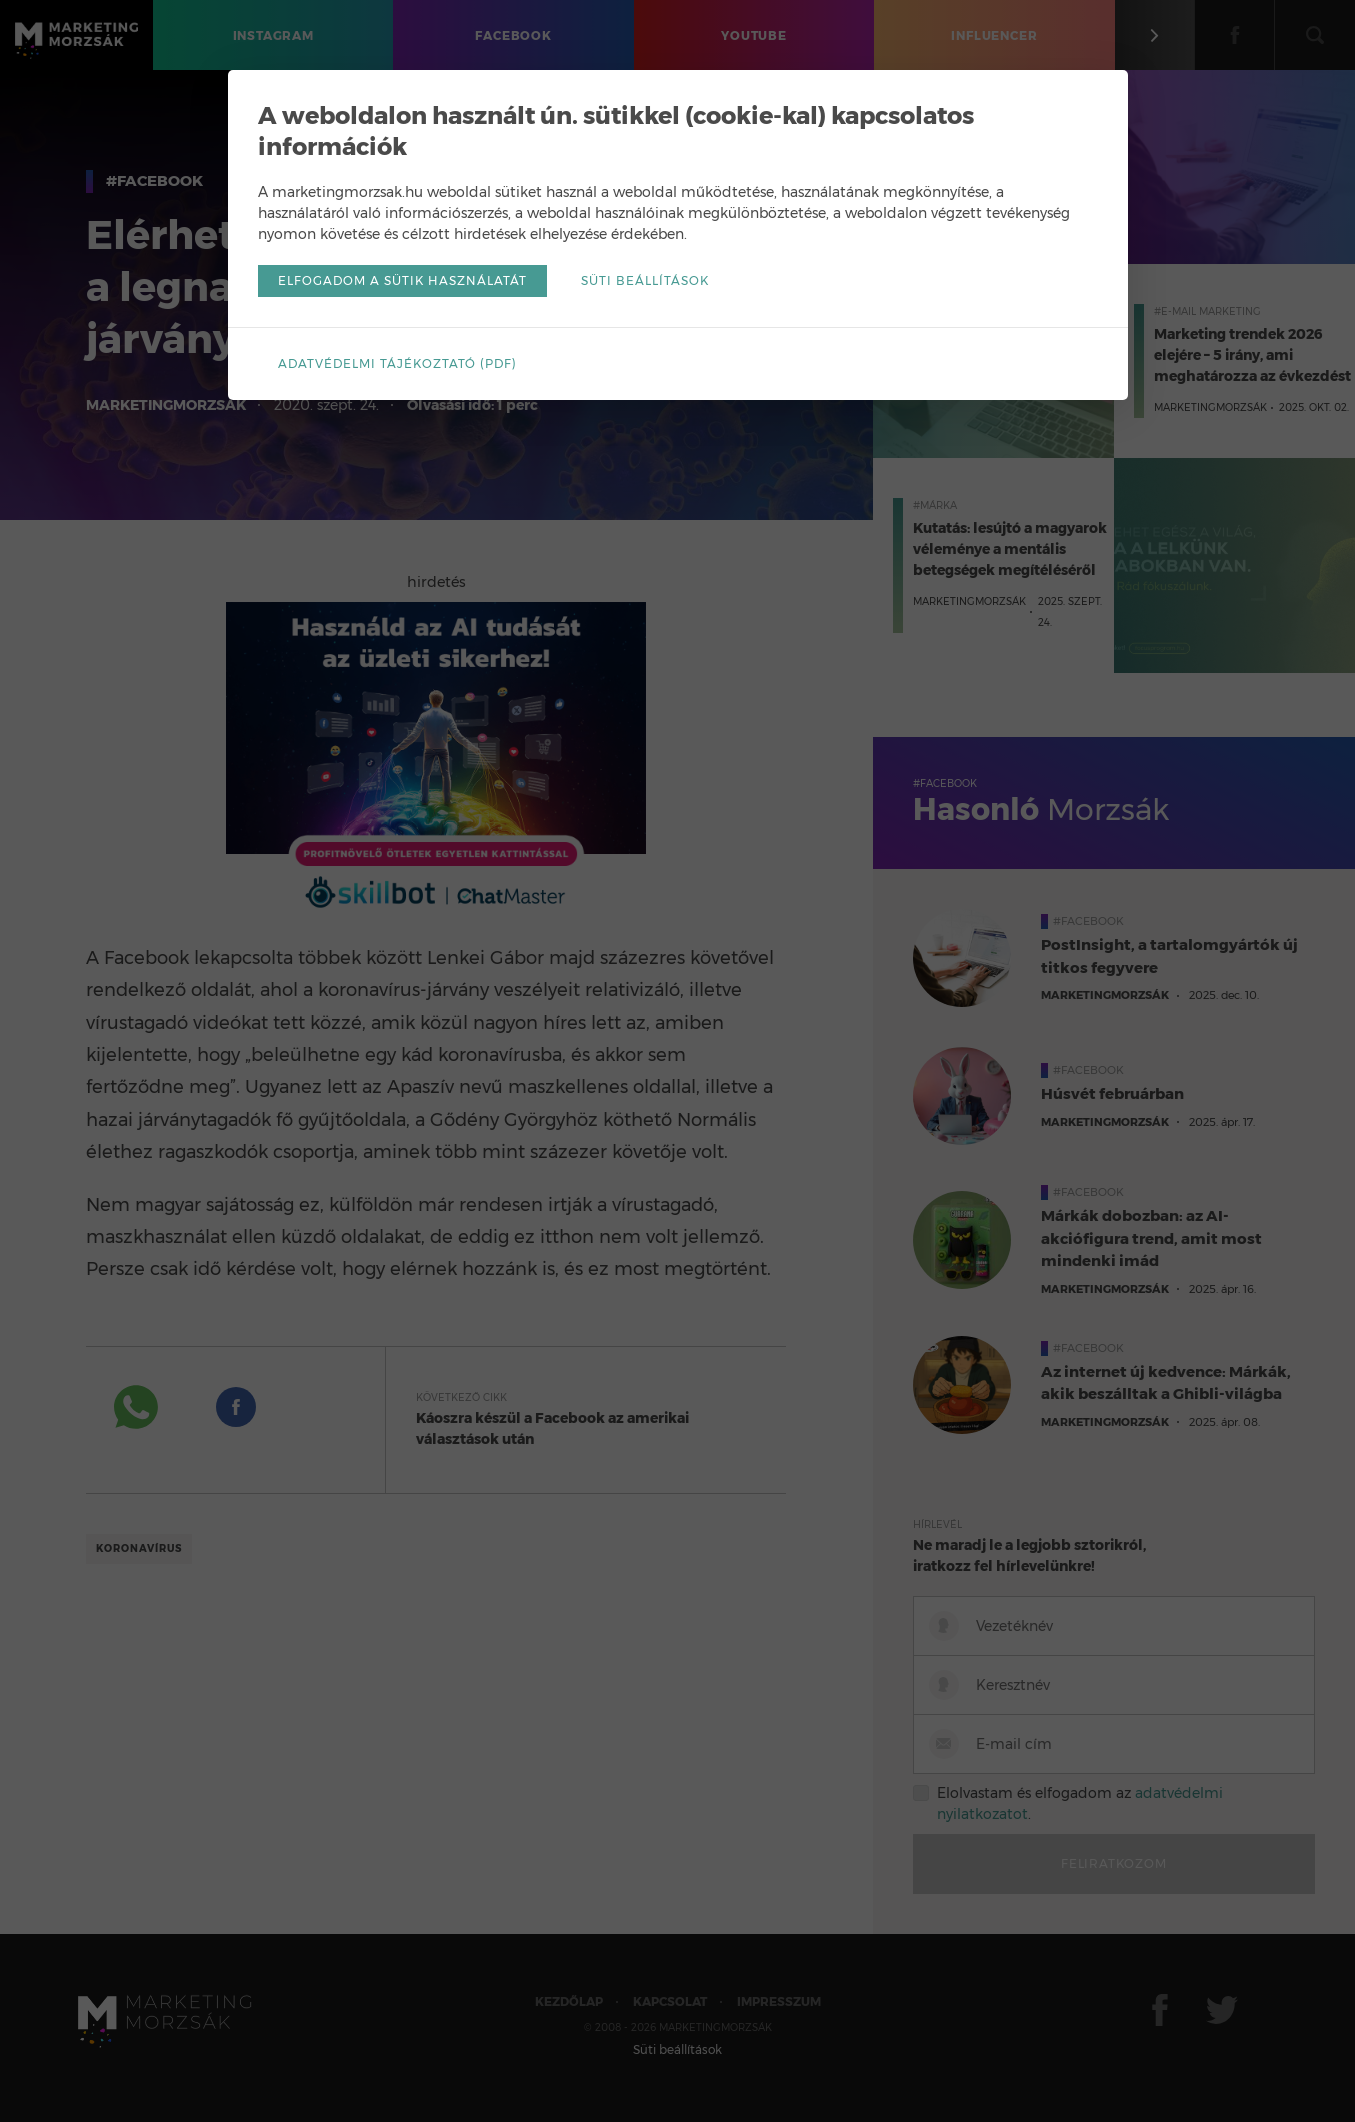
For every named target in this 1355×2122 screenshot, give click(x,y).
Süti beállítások (645, 280)
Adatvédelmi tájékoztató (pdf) (397, 363)
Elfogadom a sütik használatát (402, 280)
